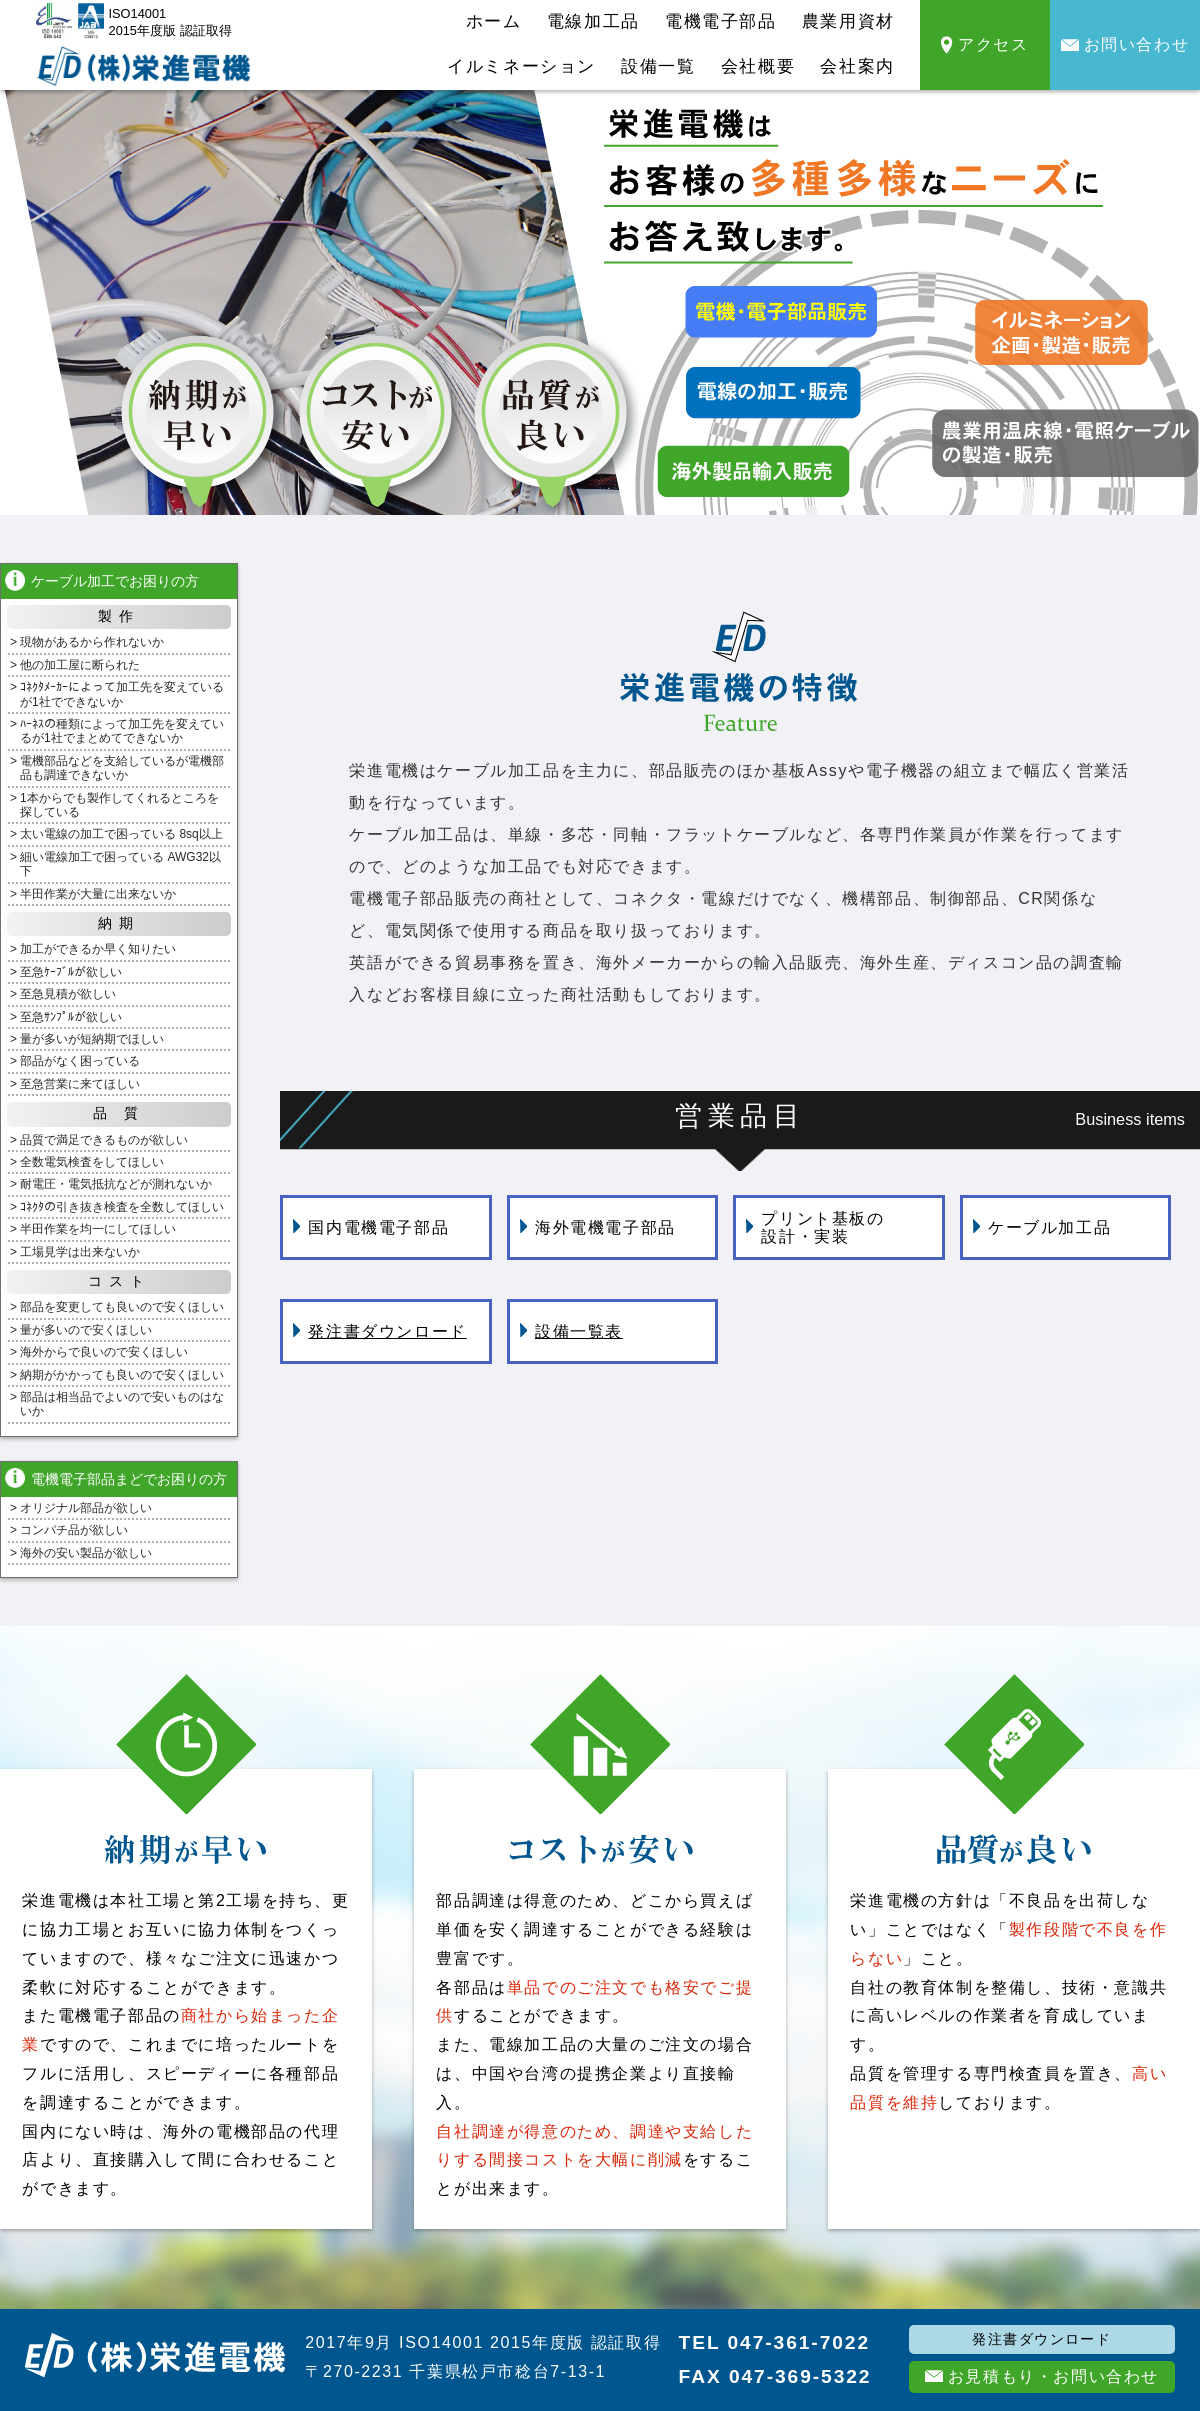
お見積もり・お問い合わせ (1042, 2376)
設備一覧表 (571, 1331)
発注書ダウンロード (379, 1331)
